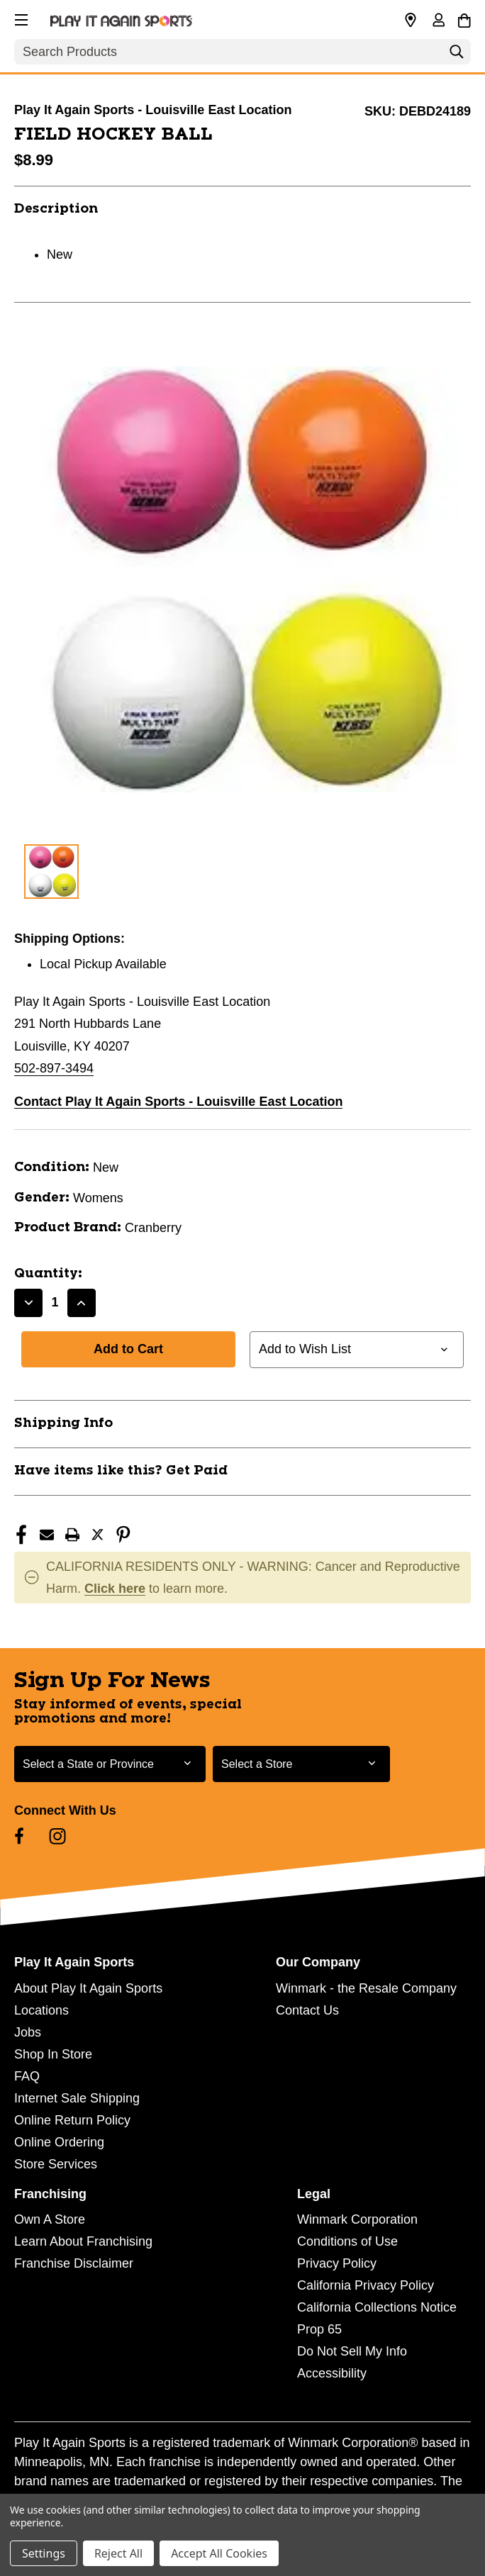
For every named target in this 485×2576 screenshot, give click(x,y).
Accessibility (332, 2373)
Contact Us (307, 2010)
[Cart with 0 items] (464, 18)
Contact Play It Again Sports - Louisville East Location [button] (178, 1101)
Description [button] (56, 209)
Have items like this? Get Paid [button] (121, 1471)
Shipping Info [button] (63, 1423)
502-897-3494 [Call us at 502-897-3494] (54, 1068)
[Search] (456, 55)
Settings (43, 2553)
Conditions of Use (347, 2241)
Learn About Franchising (83, 2241)
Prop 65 (319, 2329)
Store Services (55, 2164)
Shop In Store (53, 2054)
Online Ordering (59, 2142)
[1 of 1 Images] (51, 871)
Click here (114, 1588)
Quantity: (48, 1273)
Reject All (118, 2553)
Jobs (27, 2032)
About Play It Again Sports (88, 1988)
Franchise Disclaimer (73, 2263)
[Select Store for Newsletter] (301, 1764)
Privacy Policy (337, 2263)
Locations (41, 2010)
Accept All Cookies (219, 2553)
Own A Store (49, 2219)
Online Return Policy (72, 2120)
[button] (20, 17)
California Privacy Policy (365, 2285)
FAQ (27, 2076)
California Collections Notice (377, 2307)
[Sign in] (438, 21)
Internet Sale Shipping (77, 2098)
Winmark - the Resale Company (366, 1988)
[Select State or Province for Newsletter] (110, 1764)
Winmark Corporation (357, 2219)
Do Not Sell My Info (352, 2351)
